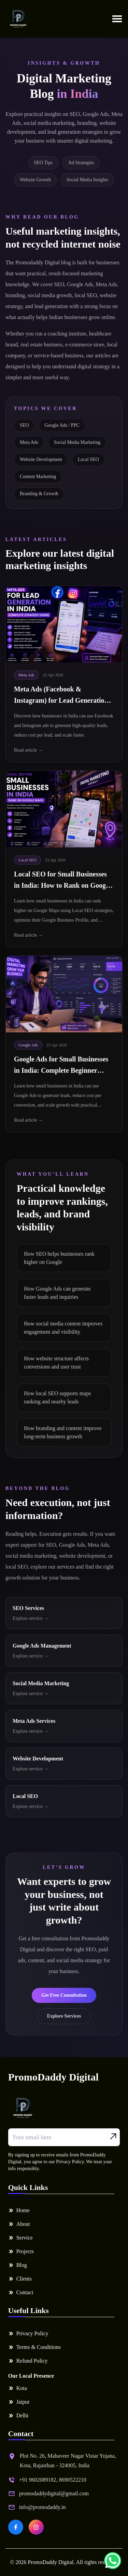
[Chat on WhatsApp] (112, 2560)
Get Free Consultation (64, 1995)
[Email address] (64, 2137)
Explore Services (64, 2016)
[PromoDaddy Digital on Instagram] (36, 2527)
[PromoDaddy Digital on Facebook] (15, 2527)
